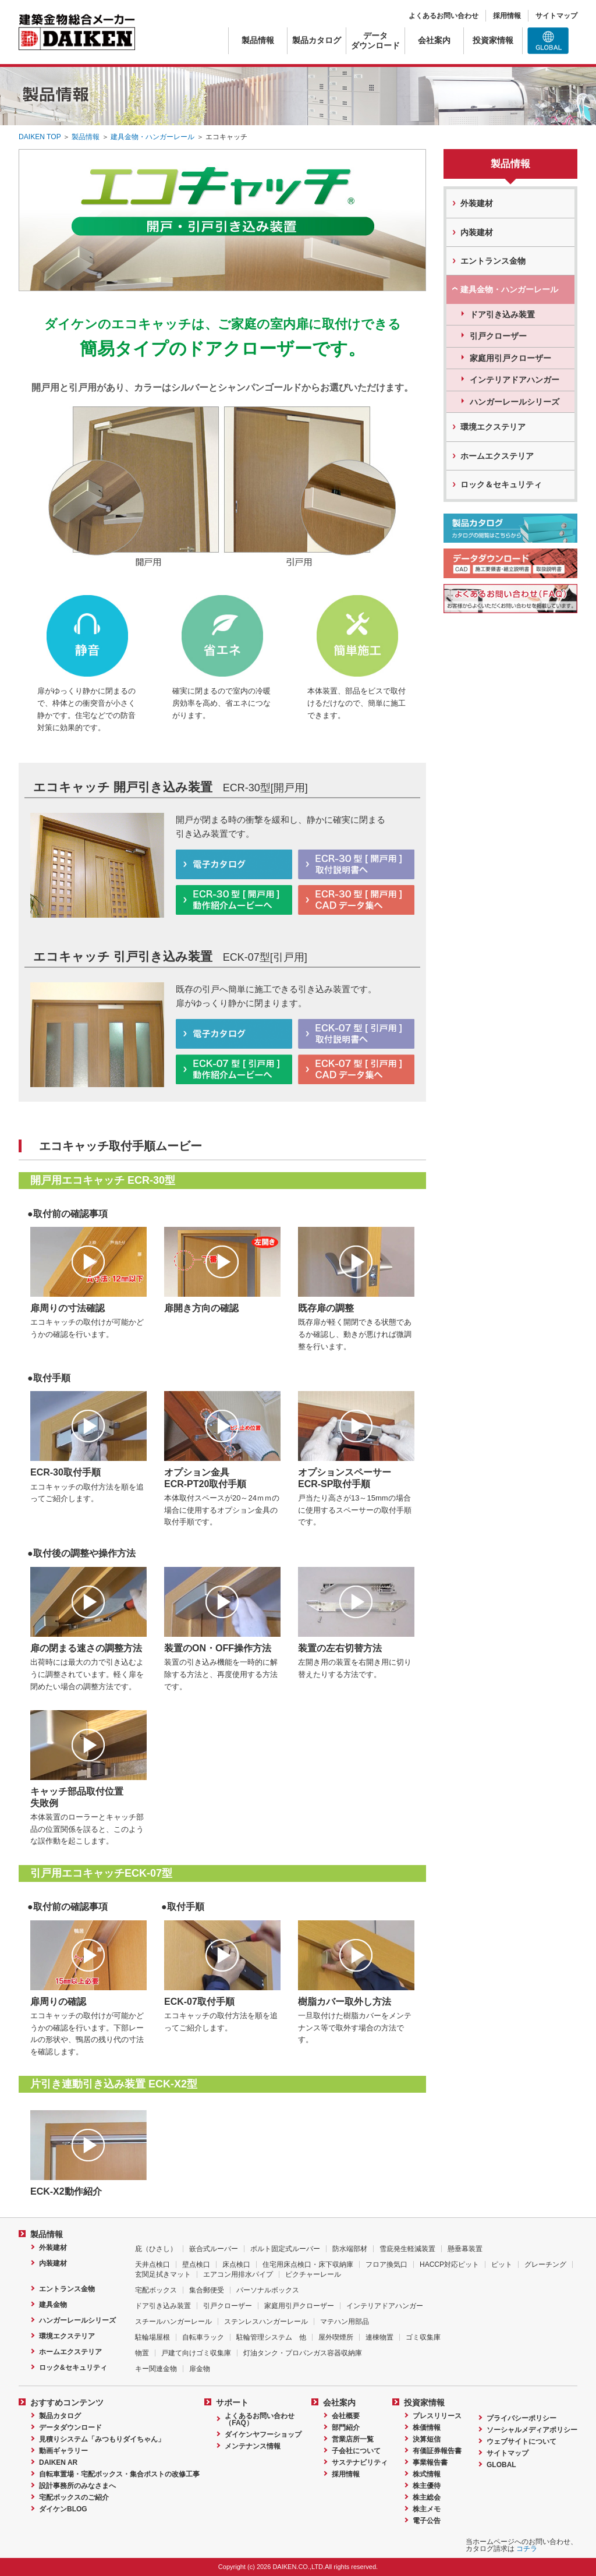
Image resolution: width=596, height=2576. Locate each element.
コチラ (526, 2548)
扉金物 (199, 2368)
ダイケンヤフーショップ (263, 2434)
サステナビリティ (360, 2462)
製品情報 (258, 40)
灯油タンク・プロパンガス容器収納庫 (302, 2352)
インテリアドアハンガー (514, 379)
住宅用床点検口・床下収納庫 (307, 2264)
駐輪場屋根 (152, 2337)
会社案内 (434, 40)
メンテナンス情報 (253, 2446)
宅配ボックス (156, 2290)
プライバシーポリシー (521, 2418)
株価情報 (427, 2427)
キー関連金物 (156, 2368)
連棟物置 (379, 2337)
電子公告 (427, 2520)
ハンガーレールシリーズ (514, 401)
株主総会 (427, 2497)
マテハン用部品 (344, 2321)
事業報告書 (430, 2462)
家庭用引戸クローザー (510, 358)
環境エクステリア (493, 426)
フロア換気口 (386, 2264)
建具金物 (53, 2304)
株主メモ (427, 2509)
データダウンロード (375, 40)
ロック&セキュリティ (73, 2367)
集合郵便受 (206, 2290)
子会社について (356, 2450)
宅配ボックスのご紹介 (74, 2497)
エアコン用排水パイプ (238, 2274)
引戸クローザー (498, 336)
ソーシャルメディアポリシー (532, 2429)
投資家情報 (493, 40)
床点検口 (236, 2264)
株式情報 (427, 2474)
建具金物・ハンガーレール (152, 137)
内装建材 (476, 232)
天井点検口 (152, 2264)
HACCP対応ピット (449, 2264)
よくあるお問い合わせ (443, 16)
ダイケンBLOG (63, 2509)
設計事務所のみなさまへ (77, 2485)
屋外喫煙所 (335, 2337)
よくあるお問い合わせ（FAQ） (260, 2419)
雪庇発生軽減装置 (407, 2248)
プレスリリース (437, 2415)
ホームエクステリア (497, 456)
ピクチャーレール (313, 2274)
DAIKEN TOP (40, 137)
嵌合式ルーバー (213, 2248)
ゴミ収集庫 (423, 2337)
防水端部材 (349, 2248)
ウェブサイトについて (521, 2441)
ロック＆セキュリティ (501, 484)
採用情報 (507, 16)
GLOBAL (501, 2464)
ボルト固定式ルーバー (285, 2248)
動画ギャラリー (63, 2450)
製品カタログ (316, 40)
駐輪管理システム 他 (271, 2337)
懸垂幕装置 (465, 2248)
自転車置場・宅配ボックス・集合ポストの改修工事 (119, 2474)
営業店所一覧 (353, 2439)
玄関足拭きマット (163, 2274)
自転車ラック (203, 2337)
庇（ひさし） (156, 2248)
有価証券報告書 (437, 2450)
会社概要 (346, 2415)
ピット (501, 2264)
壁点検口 (196, 2264)
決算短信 (427, 2439)
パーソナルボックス (267, 2290)
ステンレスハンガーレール (266, 2321)
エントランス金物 (493, 261)
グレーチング (545, 2264)
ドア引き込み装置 (502, 314)
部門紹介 (346, 2427)
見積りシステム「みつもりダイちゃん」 (102, 2439)
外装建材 (476, 203)
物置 (142, 2352)
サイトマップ (556, 16)
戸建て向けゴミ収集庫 (196, 2352)
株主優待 (427, 2485)
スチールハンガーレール (173, 2321)
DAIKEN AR (58, 2462)
